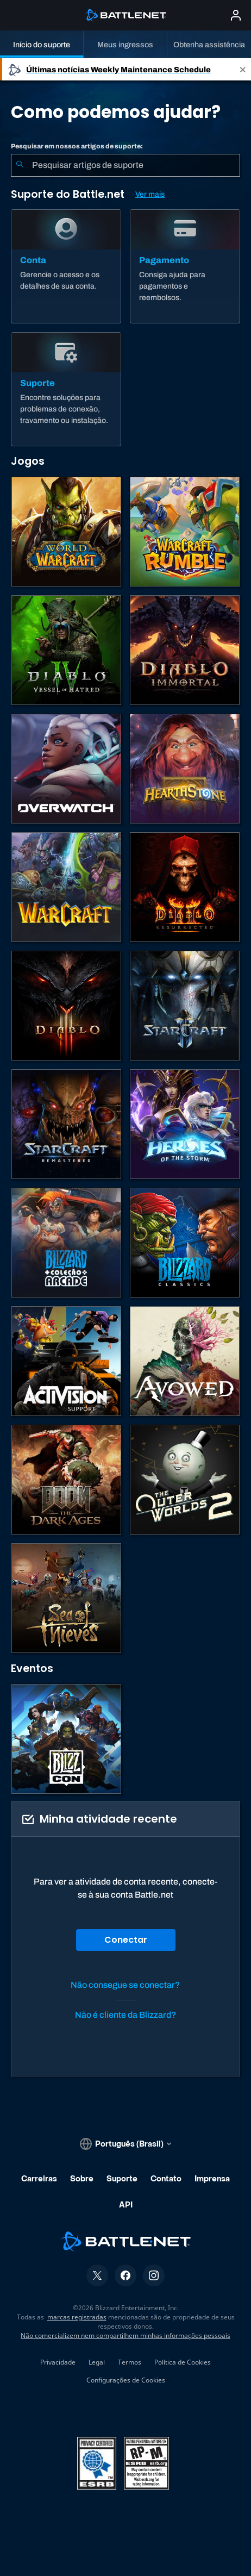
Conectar (125, 1939)
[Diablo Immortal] (184, 650)
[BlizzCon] (66, 1738)
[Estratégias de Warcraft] (66, 887)
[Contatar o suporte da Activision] (66, 1361)
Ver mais (150, 194)
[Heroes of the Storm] (184, 1124)
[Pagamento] (185, 266)
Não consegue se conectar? (125, 1984)
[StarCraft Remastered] (66, 1124)
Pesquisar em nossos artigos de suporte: (77, 146)
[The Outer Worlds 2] (184, 1479)
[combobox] (125, 165)
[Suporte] (66, 389)
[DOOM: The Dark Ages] (66, 1479)
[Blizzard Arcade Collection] (66, 1242)
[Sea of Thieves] (66, 1598)
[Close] (243, 69)
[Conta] (66, 266)
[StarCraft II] (184, 1005)
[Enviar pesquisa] (19, 165)
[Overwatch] (66, 768)
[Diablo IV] (66, 650)
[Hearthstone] (184, 768)
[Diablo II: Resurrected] (184, 887)
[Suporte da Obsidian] (184, 1361)
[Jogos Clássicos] (184, 1242)
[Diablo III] (66, 1005)
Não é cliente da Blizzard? (126, 2014)
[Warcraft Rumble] (184, 531)
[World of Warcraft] (66, 531)
